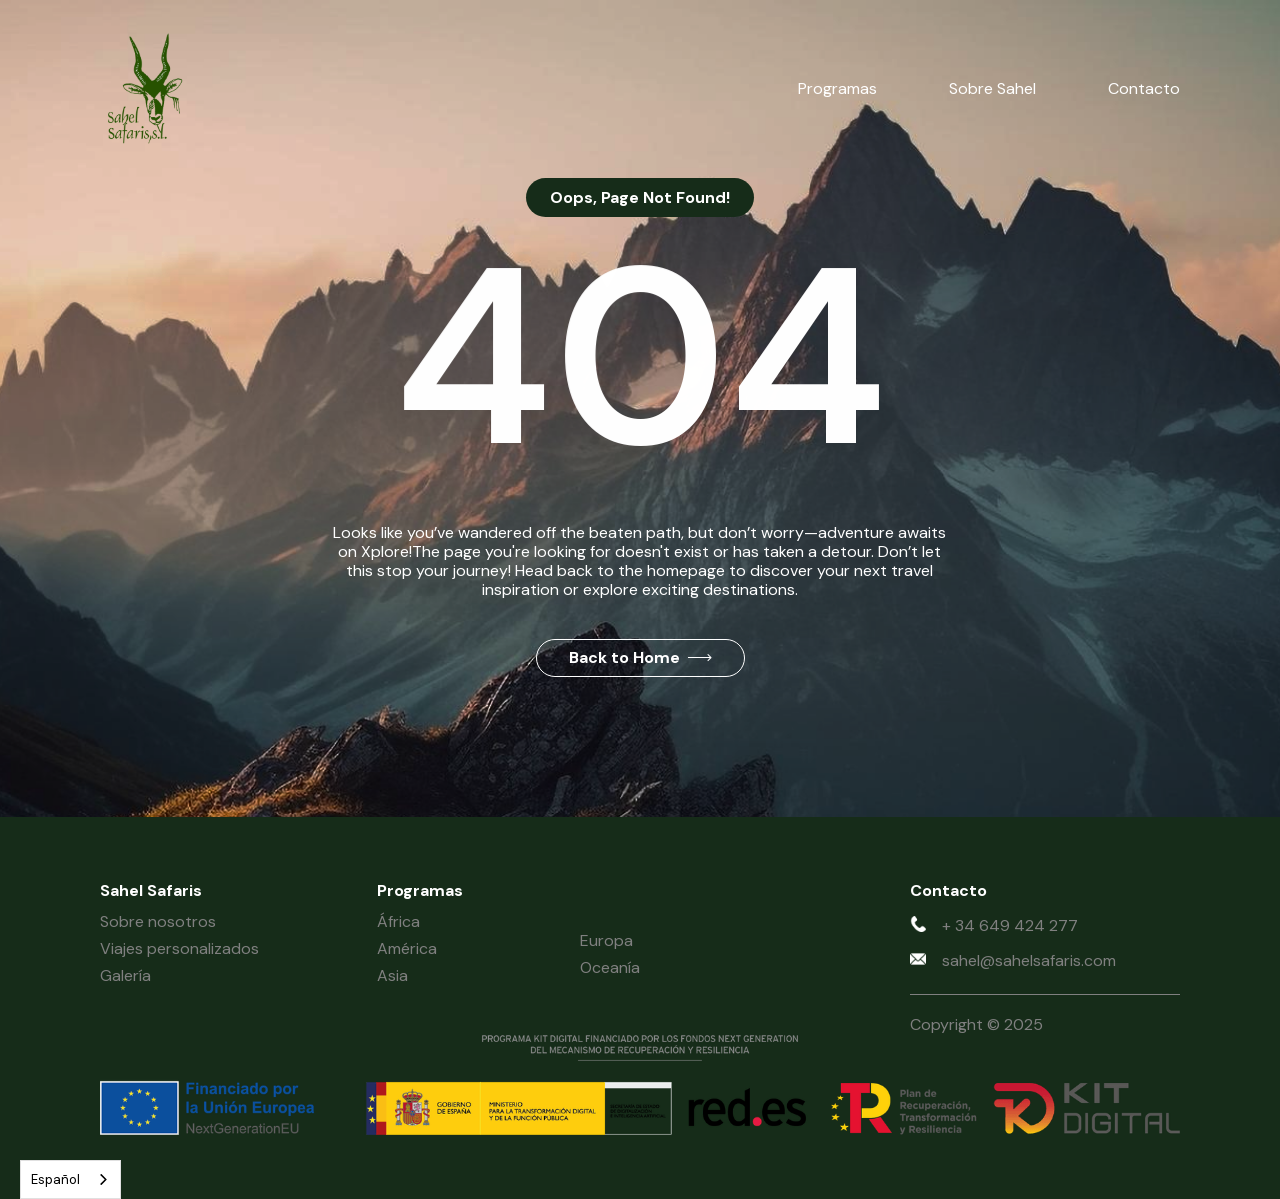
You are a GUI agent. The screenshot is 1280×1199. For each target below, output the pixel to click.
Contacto (1144, 88)
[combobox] (70, 1179)
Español (55, 1179)
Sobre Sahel (992, 88)
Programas (837, 88)
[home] (144, 89)
